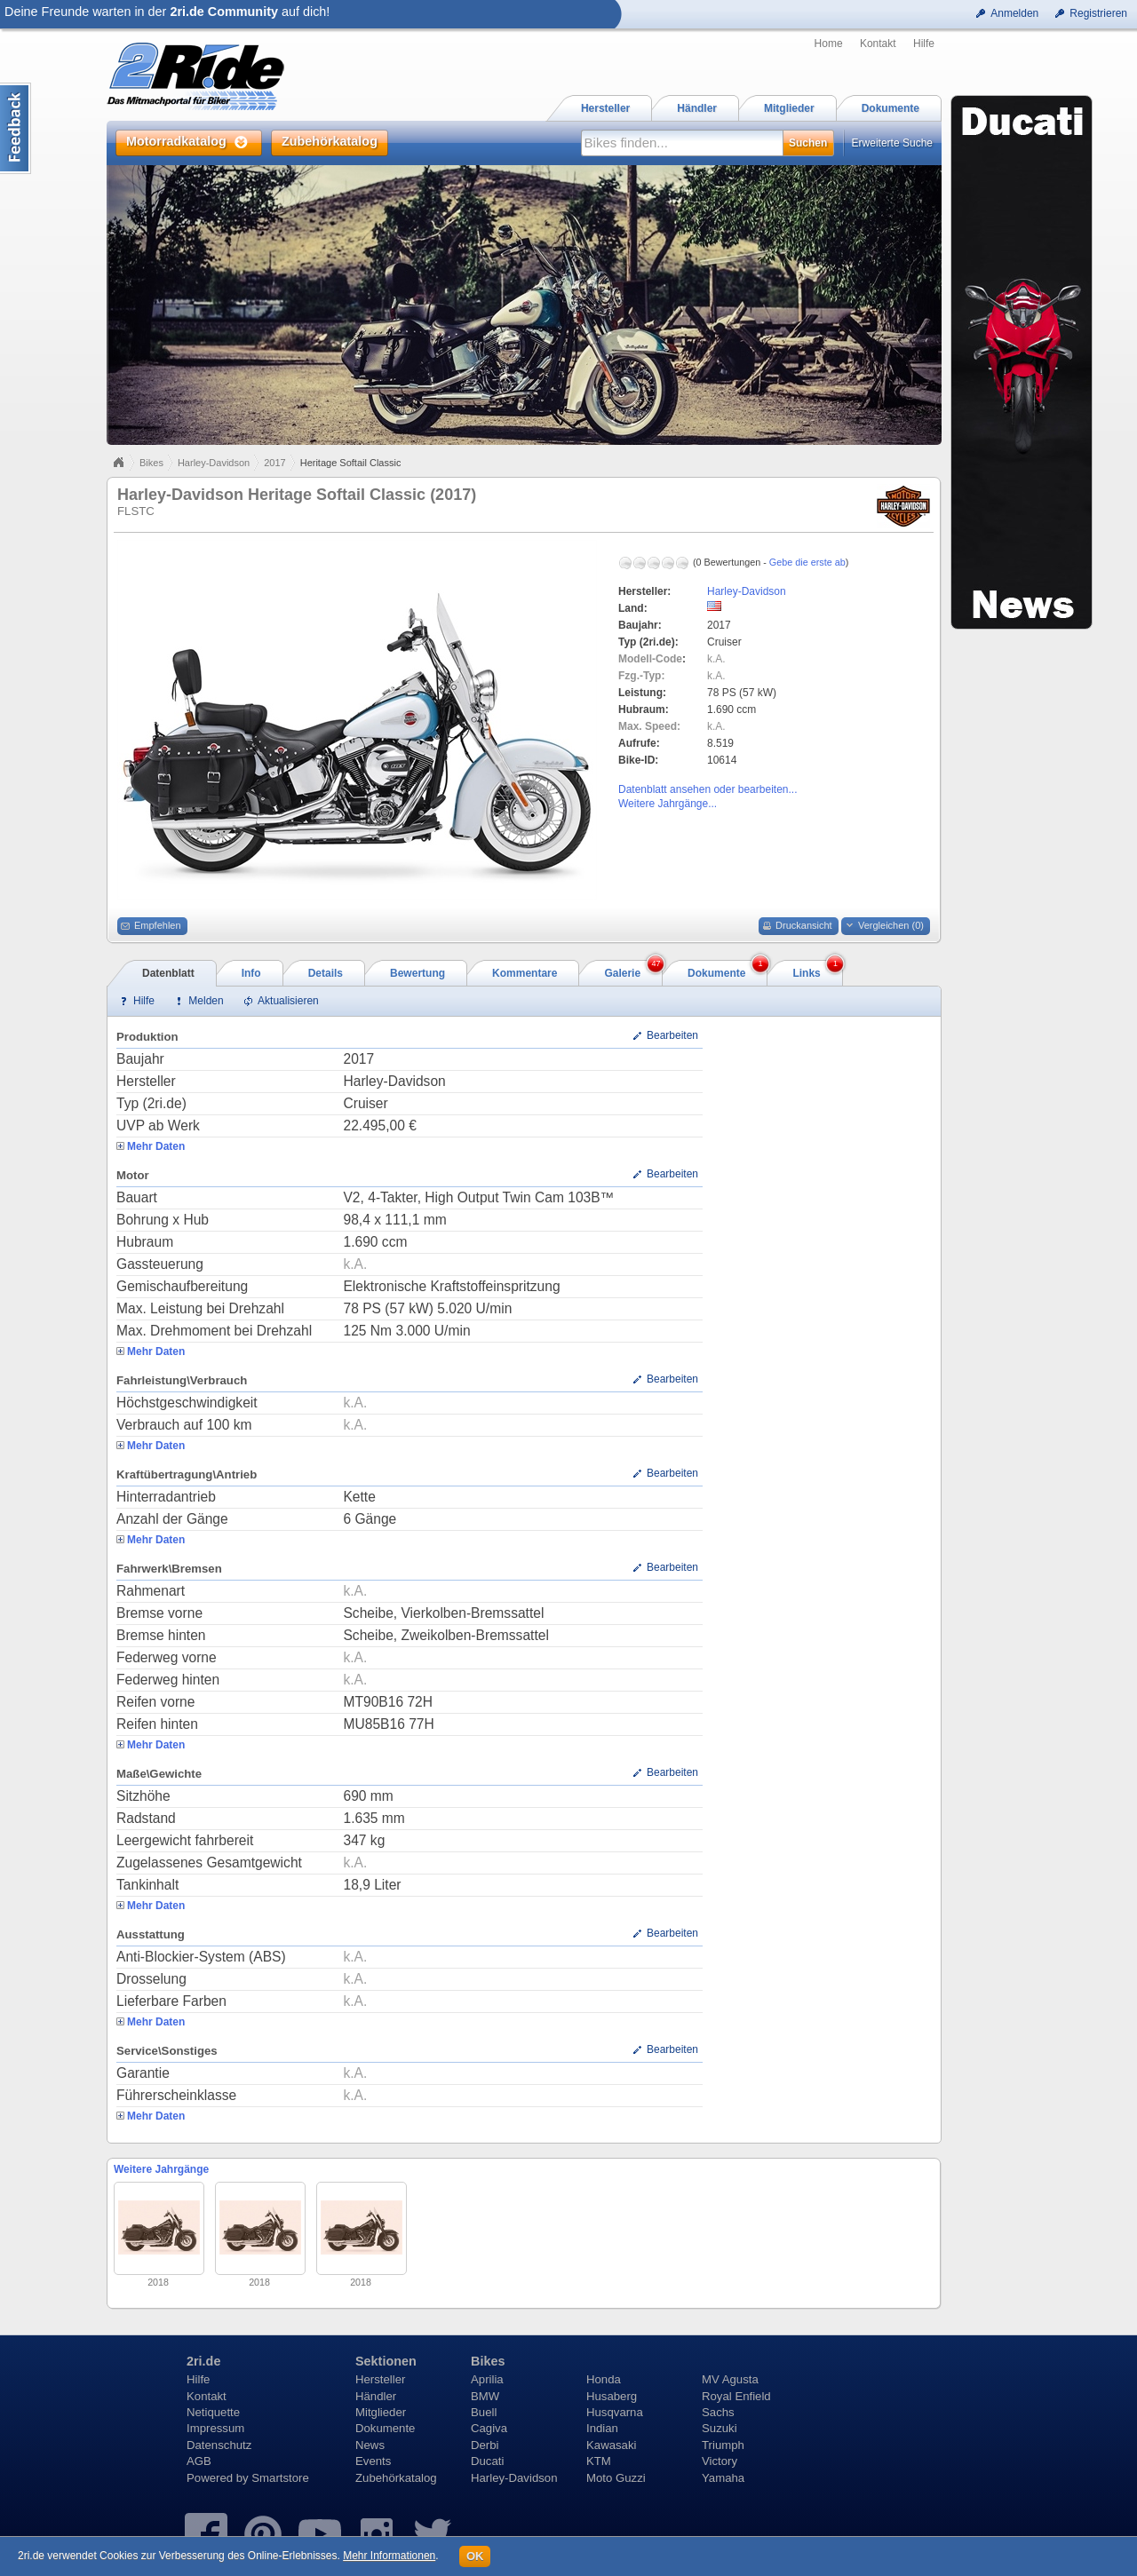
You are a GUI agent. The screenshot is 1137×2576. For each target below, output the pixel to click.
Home (829, 43)
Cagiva (489, 2428)
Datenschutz (219, 2445)
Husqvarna (614, 2412)
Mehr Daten (156, 1146)
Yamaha (723, 2478)
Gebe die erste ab (807, 562)
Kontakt (878, 43)
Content (15, 128)
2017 (274, 462)
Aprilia (487, 2379)
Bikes (151, 462)
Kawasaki (611, 2445)
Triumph (723, 2445)
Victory (719, 2461)
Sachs (718, 2412)
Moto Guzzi (616, 2478)
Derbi (485, 2445)
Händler (375, 2396)
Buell (484, 2412)
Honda (603, 2379)
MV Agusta (730, 2379)
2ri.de (203, 2361)
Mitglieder (380, 2412)
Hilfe (923, 43)
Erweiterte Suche (892, 143)
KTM (598, 2461)
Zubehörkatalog (396, 2478)
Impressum (215, 2428)
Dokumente (385, 2428)
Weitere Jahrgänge (161, 2169)
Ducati (487, 2461)
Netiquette (213, 2412)
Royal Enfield (736, 2396)
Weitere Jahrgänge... (667, 803)
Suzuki (719, 2428)
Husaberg (611, 2396)
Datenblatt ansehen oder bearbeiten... (707, 789)
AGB (199, 2461)
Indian (602, 2428)
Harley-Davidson (214, 462)
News (370, 2445)
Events (373, 2461)
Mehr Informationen (389, 2555)
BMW (485, 2396)
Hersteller (380, 2379)
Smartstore (280, 2478)
